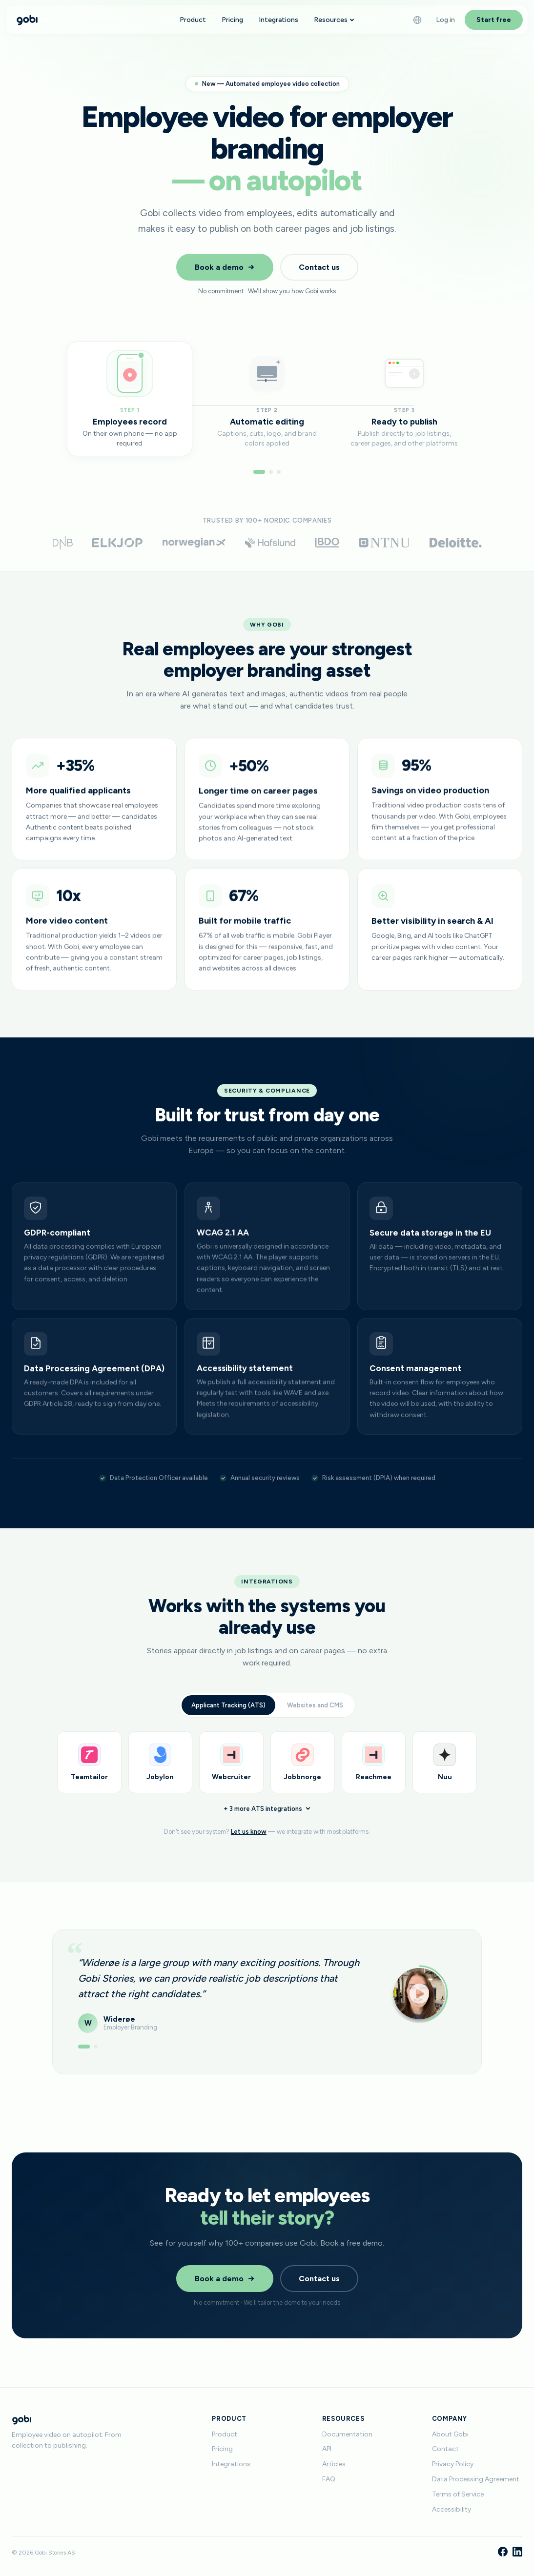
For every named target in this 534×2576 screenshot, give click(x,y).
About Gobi (450, 2434)
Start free (493, 20)
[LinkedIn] (517, 2552)
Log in (445, 20)
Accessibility (451, 2509)
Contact (445, 2449)
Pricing (232, 20)
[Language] (417, 20)
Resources (334, 20)
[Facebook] (503, 2552)
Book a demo (225, 267)
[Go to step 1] (259, 472)
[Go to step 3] (279, 472)
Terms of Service (458, 2494)
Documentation (347, 2434)
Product (193, 20)
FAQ (328, 2479)
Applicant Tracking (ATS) (228, 1713)
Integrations (278, 20)
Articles (334, 2464)
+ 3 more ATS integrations (267, 1821)
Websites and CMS (315, 1713)
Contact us (319, 267)
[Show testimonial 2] (96, 2051)
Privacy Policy (452, 2464)
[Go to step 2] (271, 472)
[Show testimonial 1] (84, 2051)
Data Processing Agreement (475, 2479)
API (326, 2449)
